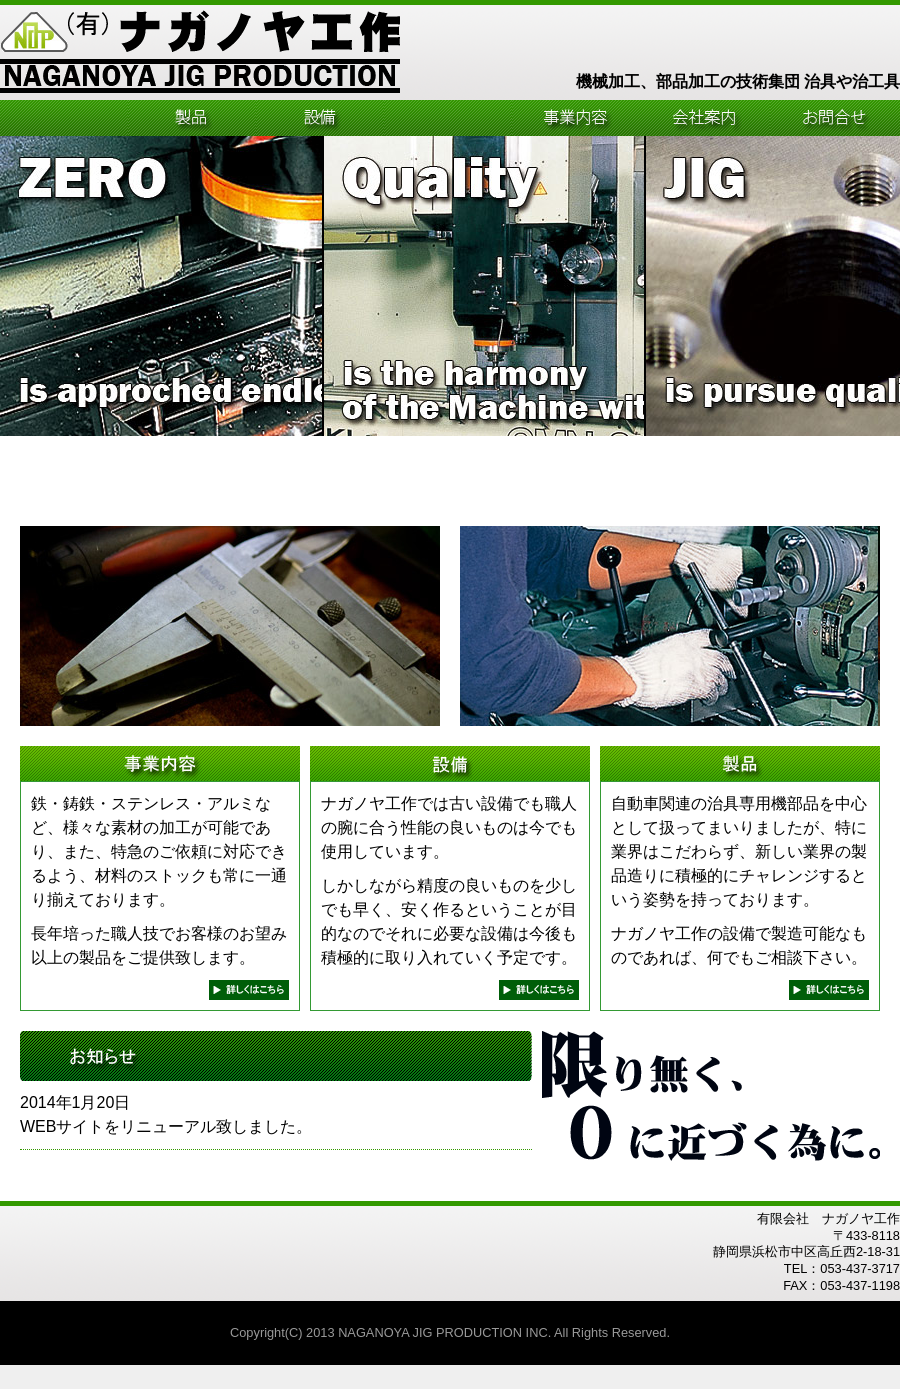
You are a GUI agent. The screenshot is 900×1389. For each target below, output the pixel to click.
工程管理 (448, 118)
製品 (192, 118)
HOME (64, 118)
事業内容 (576, 118)
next (249, 990)
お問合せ (835, 118)
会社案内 (705, 118)
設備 (320, 118)
